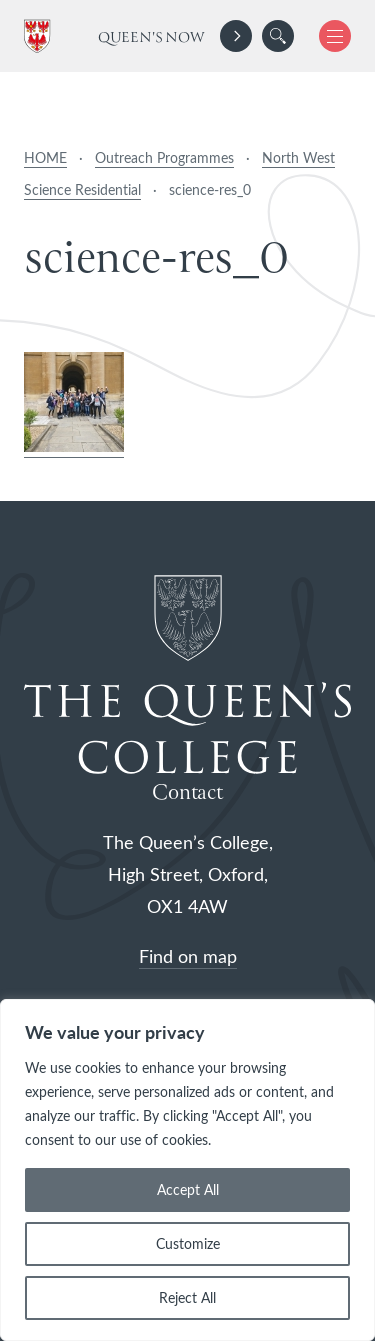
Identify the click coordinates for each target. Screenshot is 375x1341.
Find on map (188, 956)
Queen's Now (151, 38)
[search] (278, 36)
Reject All (187, 1297)
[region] (187, 1170)
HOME (45, 157)
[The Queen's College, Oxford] (41, 36)
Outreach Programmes (164, 157)
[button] (278, 36)
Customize (188, 1243)
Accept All (188, 1189)
